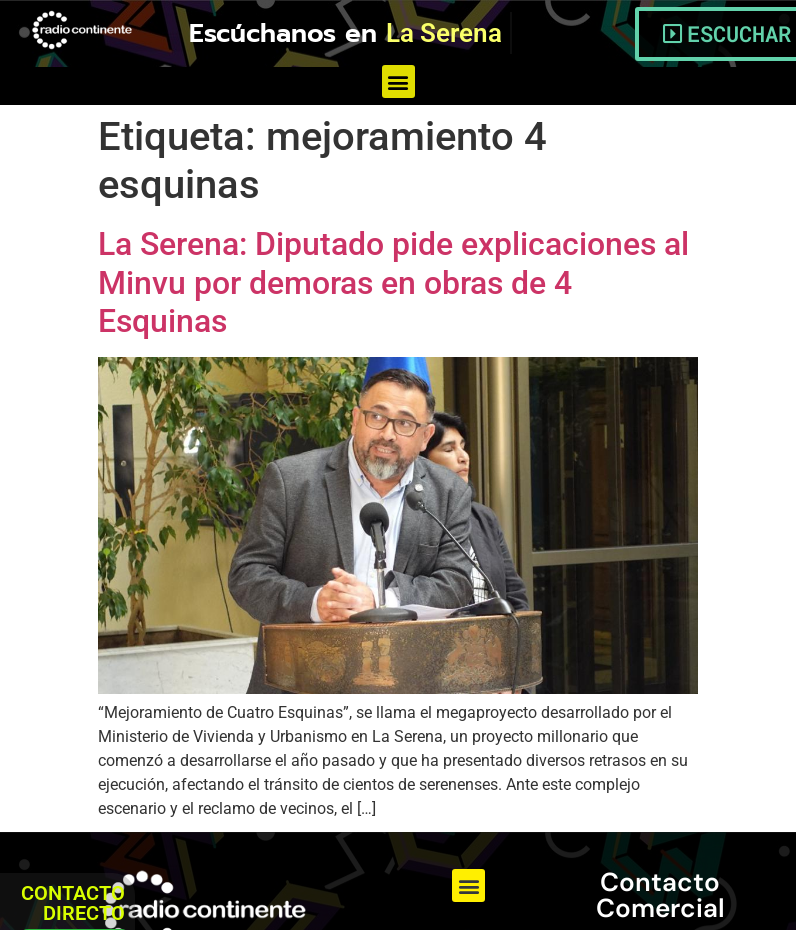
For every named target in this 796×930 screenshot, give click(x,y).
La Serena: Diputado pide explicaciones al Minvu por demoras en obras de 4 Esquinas (393, 282)
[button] (398, 81)
